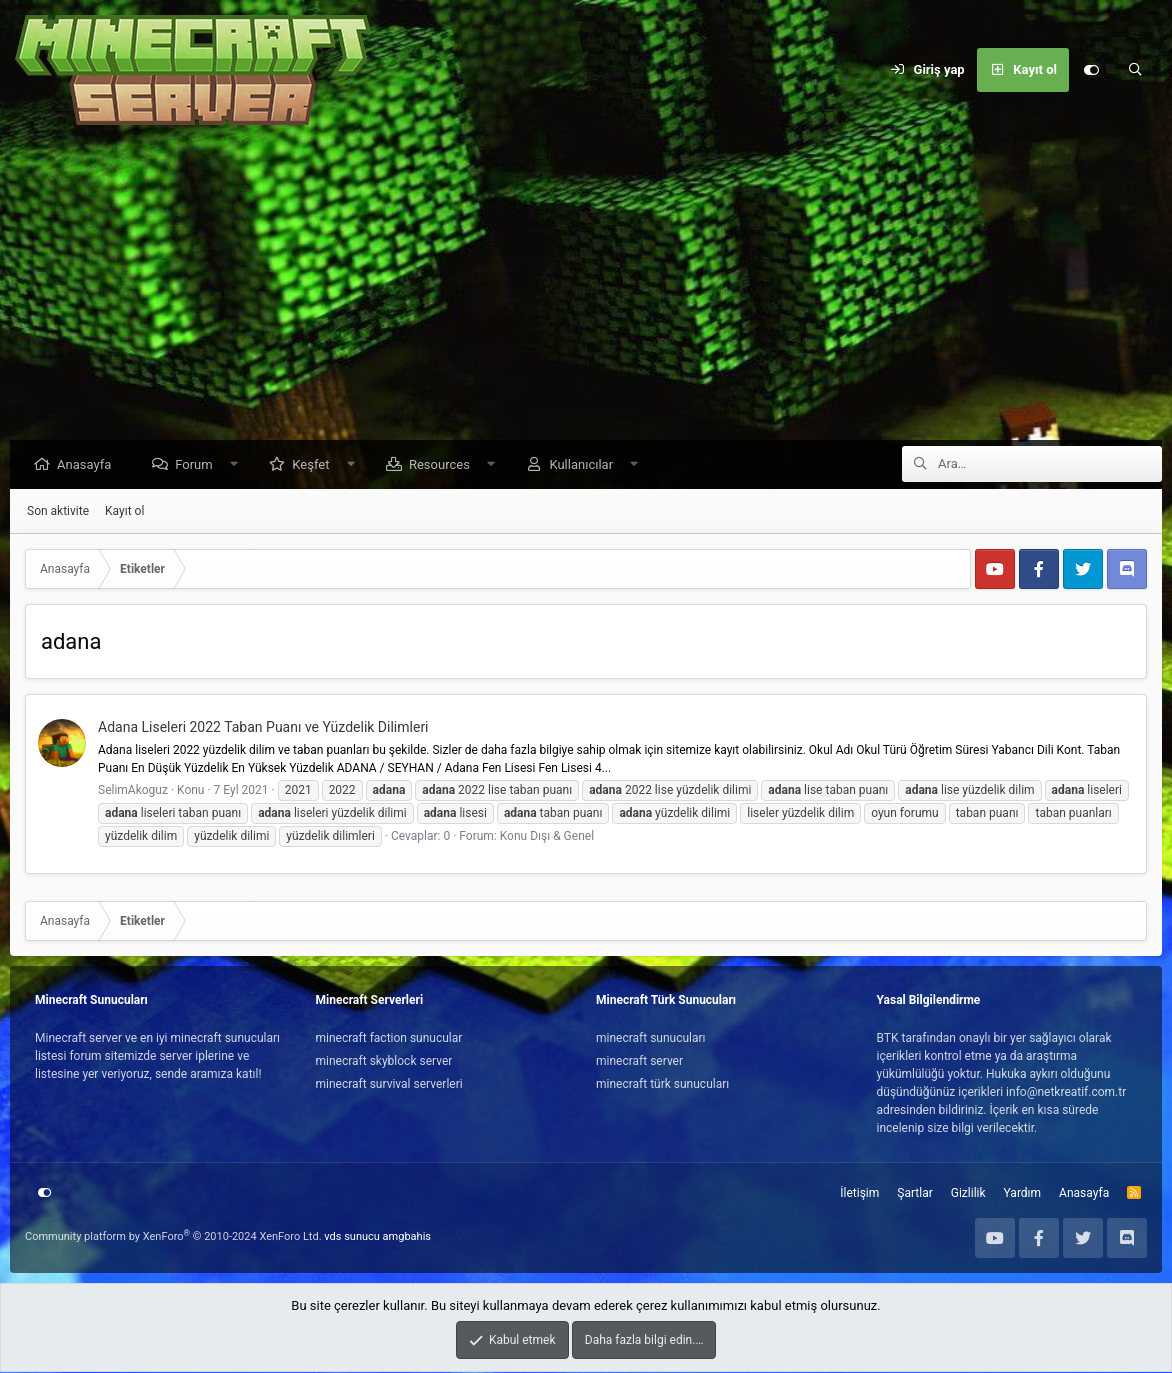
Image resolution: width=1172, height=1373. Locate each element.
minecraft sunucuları (651, 1039)
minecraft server (639, 1062)
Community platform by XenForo (173, 1237)
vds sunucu (352, 1237)
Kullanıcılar (586, 465)
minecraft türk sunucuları (662, 1085)
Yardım (1023, 1194)
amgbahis (407, 1237)
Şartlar (914, 1194)
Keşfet (315, 465)
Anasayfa (89, 465)
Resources (444, 465)
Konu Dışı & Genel (547, 837)
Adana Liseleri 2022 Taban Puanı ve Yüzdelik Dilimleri (263, 728)
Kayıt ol (124, 512)
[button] (238, 465)
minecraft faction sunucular (389, 1039)
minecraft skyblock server (384, 1062)
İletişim (859, 1194)
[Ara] (1135, 70)
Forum (198, 465)
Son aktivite (58, 512)
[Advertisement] (586, 290)
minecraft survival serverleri (389, 1085)
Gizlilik (968, 1194)
